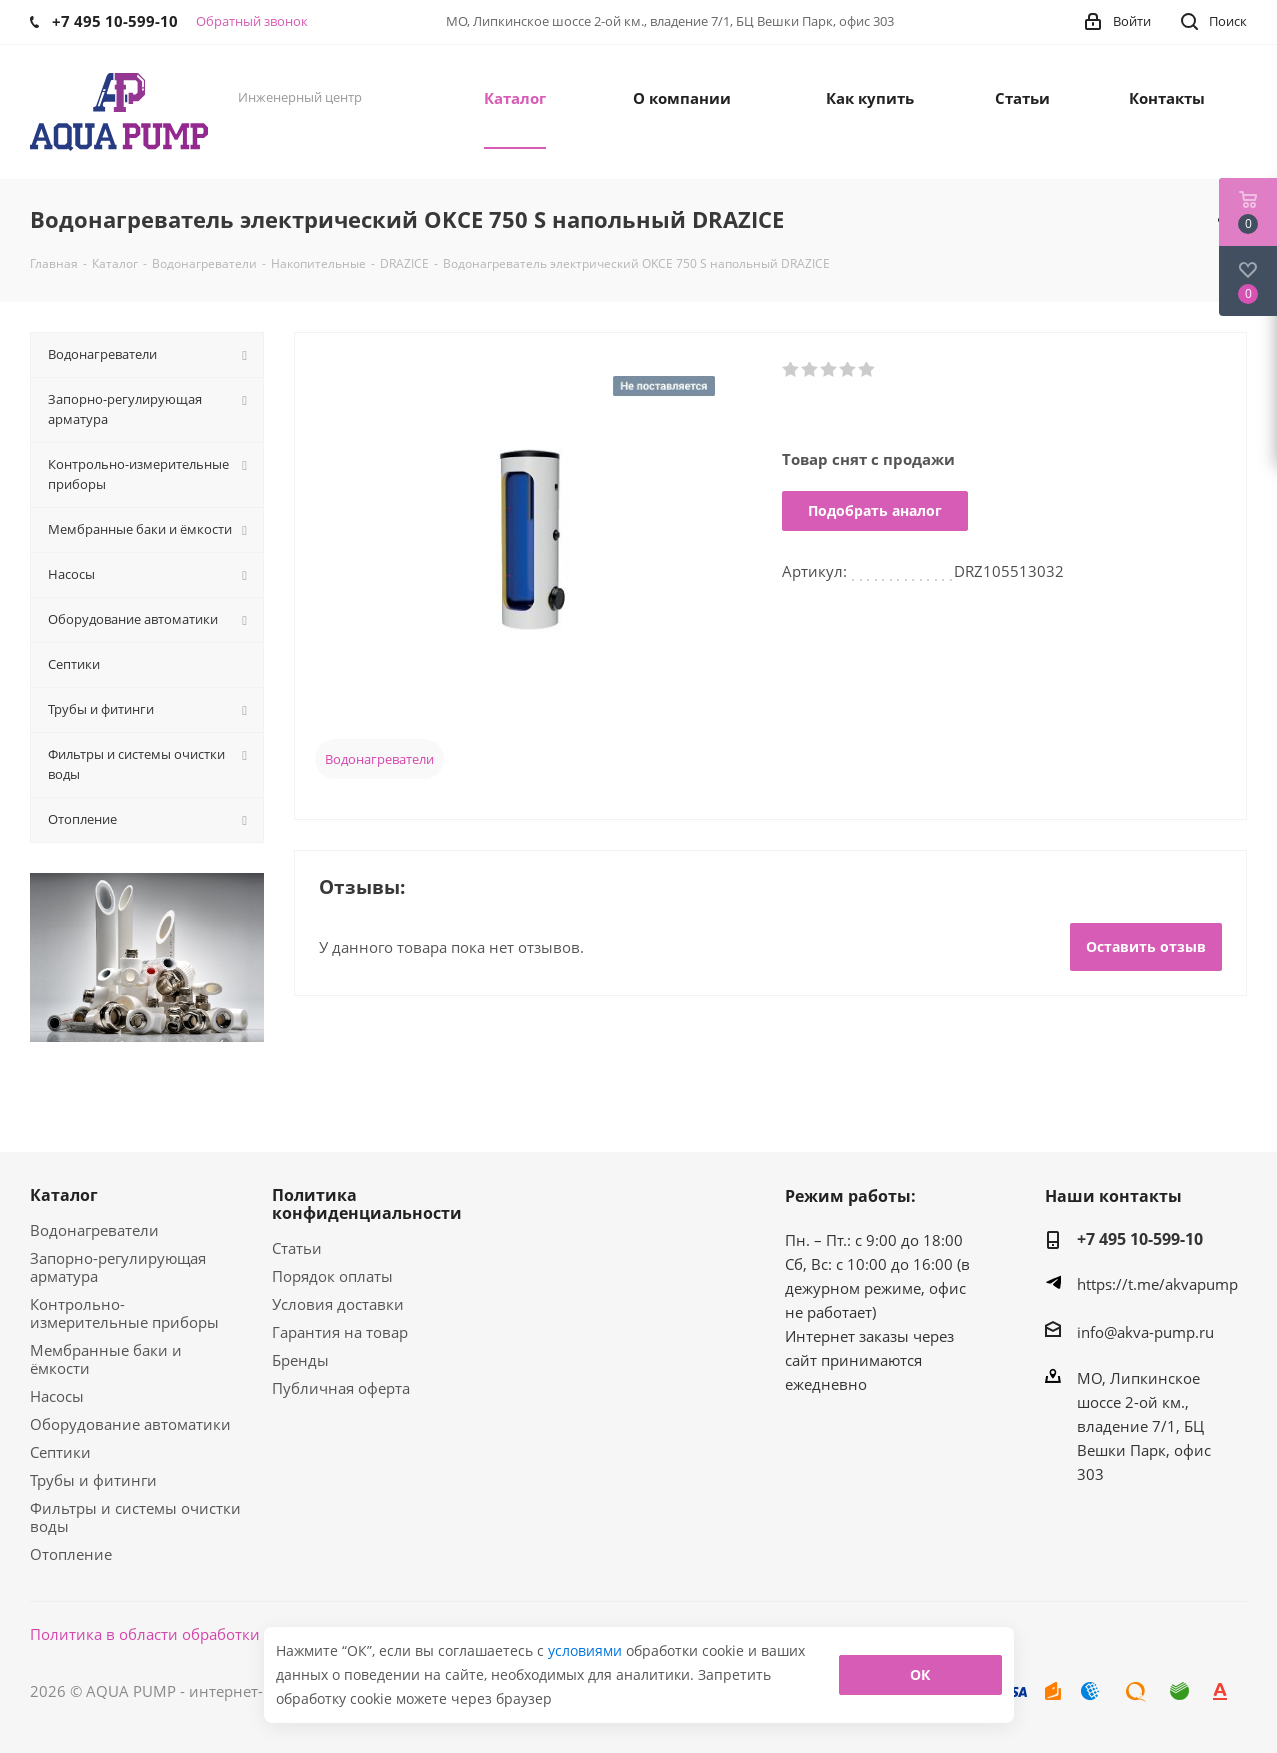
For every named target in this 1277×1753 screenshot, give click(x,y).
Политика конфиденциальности (367, 1204)
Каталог (64, 1195)
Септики (60, 1452)
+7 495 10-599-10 (1140, 1239)
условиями (587, 1650)
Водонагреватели (379, 759)
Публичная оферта (341, 1388)
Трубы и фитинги (93, 1480)
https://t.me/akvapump (1157, 1284)
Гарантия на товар (340, 1332)
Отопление (71, 1554)
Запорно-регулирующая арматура (118, 1267)
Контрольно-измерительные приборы (124, 1313)
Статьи (297, 1248)
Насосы (57, 1396)
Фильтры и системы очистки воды (135, 1517)
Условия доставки (338, 1304)
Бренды (300, 1360)
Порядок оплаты (332, 1276)
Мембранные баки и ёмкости (106, 1359)
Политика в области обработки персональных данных (231, 1634)
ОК (920, 1674)
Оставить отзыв (1146, 946)
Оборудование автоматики (130, 1424)
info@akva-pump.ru (1145, 1332)
